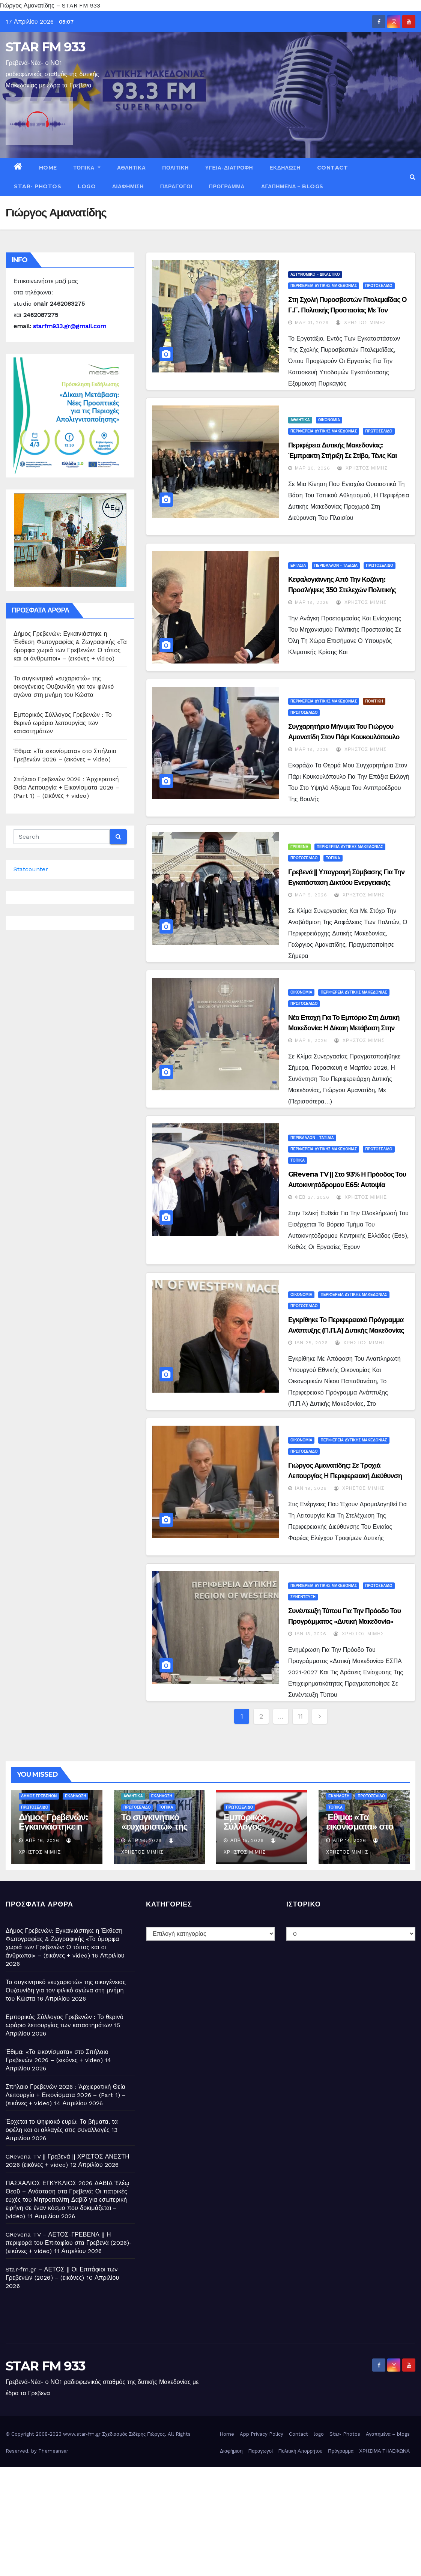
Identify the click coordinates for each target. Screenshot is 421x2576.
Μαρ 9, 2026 (311, 895)
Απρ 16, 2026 (42, 1840)
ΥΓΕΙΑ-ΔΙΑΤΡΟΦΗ (229, 167)
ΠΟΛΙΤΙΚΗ (175, 167)
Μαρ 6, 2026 (311, 1040)
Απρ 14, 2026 (349, 1840)
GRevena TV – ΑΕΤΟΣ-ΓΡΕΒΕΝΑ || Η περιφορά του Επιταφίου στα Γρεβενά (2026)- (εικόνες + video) (69, 2243)
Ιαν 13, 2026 (310, 1633)
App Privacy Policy (261, 2434)
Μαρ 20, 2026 (312, 468)
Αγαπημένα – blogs (292, 186)
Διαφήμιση (128, 186)
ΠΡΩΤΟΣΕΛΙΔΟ (378, 286)
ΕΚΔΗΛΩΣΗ (285, 167)
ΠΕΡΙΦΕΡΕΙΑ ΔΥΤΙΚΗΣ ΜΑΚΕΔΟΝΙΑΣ (323, 286)
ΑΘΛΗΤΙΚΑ (131, 167)
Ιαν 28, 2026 (311, 1342)
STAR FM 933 (45, 47)
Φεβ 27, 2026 (312, 1197)
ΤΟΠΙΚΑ (87, 167)
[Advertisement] (210, 2519)
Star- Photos (37, 186)
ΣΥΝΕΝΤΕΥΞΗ (303, 1597)
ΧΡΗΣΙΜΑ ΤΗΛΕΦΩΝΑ (384, 2451)
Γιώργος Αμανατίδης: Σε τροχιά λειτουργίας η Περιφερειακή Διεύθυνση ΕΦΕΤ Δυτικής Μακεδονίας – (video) (345, 1476)
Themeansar (53, 2451)
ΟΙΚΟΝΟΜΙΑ (329, 420)
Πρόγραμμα (227, 186)
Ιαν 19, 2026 (311, 1488)
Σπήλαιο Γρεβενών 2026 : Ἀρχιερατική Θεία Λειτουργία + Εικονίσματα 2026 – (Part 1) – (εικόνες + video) (66, 787)
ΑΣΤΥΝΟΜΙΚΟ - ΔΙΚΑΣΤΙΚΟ (315, 274)
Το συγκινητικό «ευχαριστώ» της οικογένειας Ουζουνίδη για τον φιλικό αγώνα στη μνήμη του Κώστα (64, 686)
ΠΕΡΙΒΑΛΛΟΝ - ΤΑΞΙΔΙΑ (336, 565)
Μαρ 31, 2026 (312, 322)
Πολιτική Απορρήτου (300, 2451)
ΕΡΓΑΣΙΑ (298, 565)
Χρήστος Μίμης (361, 322)
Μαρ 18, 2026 (312, 602)
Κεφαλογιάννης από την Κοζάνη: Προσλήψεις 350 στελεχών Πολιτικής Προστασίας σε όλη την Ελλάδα (342, 590)
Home (48, 167)
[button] (412, 176)
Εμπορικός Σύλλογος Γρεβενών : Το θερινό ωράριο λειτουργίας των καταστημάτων (63, 723)
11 (300, 1716)
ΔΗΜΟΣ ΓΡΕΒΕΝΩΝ (39, 1796)
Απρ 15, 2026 (247, 1840)
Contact (332, 167)
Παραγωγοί (176, 186)
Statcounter (31, 869)
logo (87, 186)
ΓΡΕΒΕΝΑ (299, 847)
